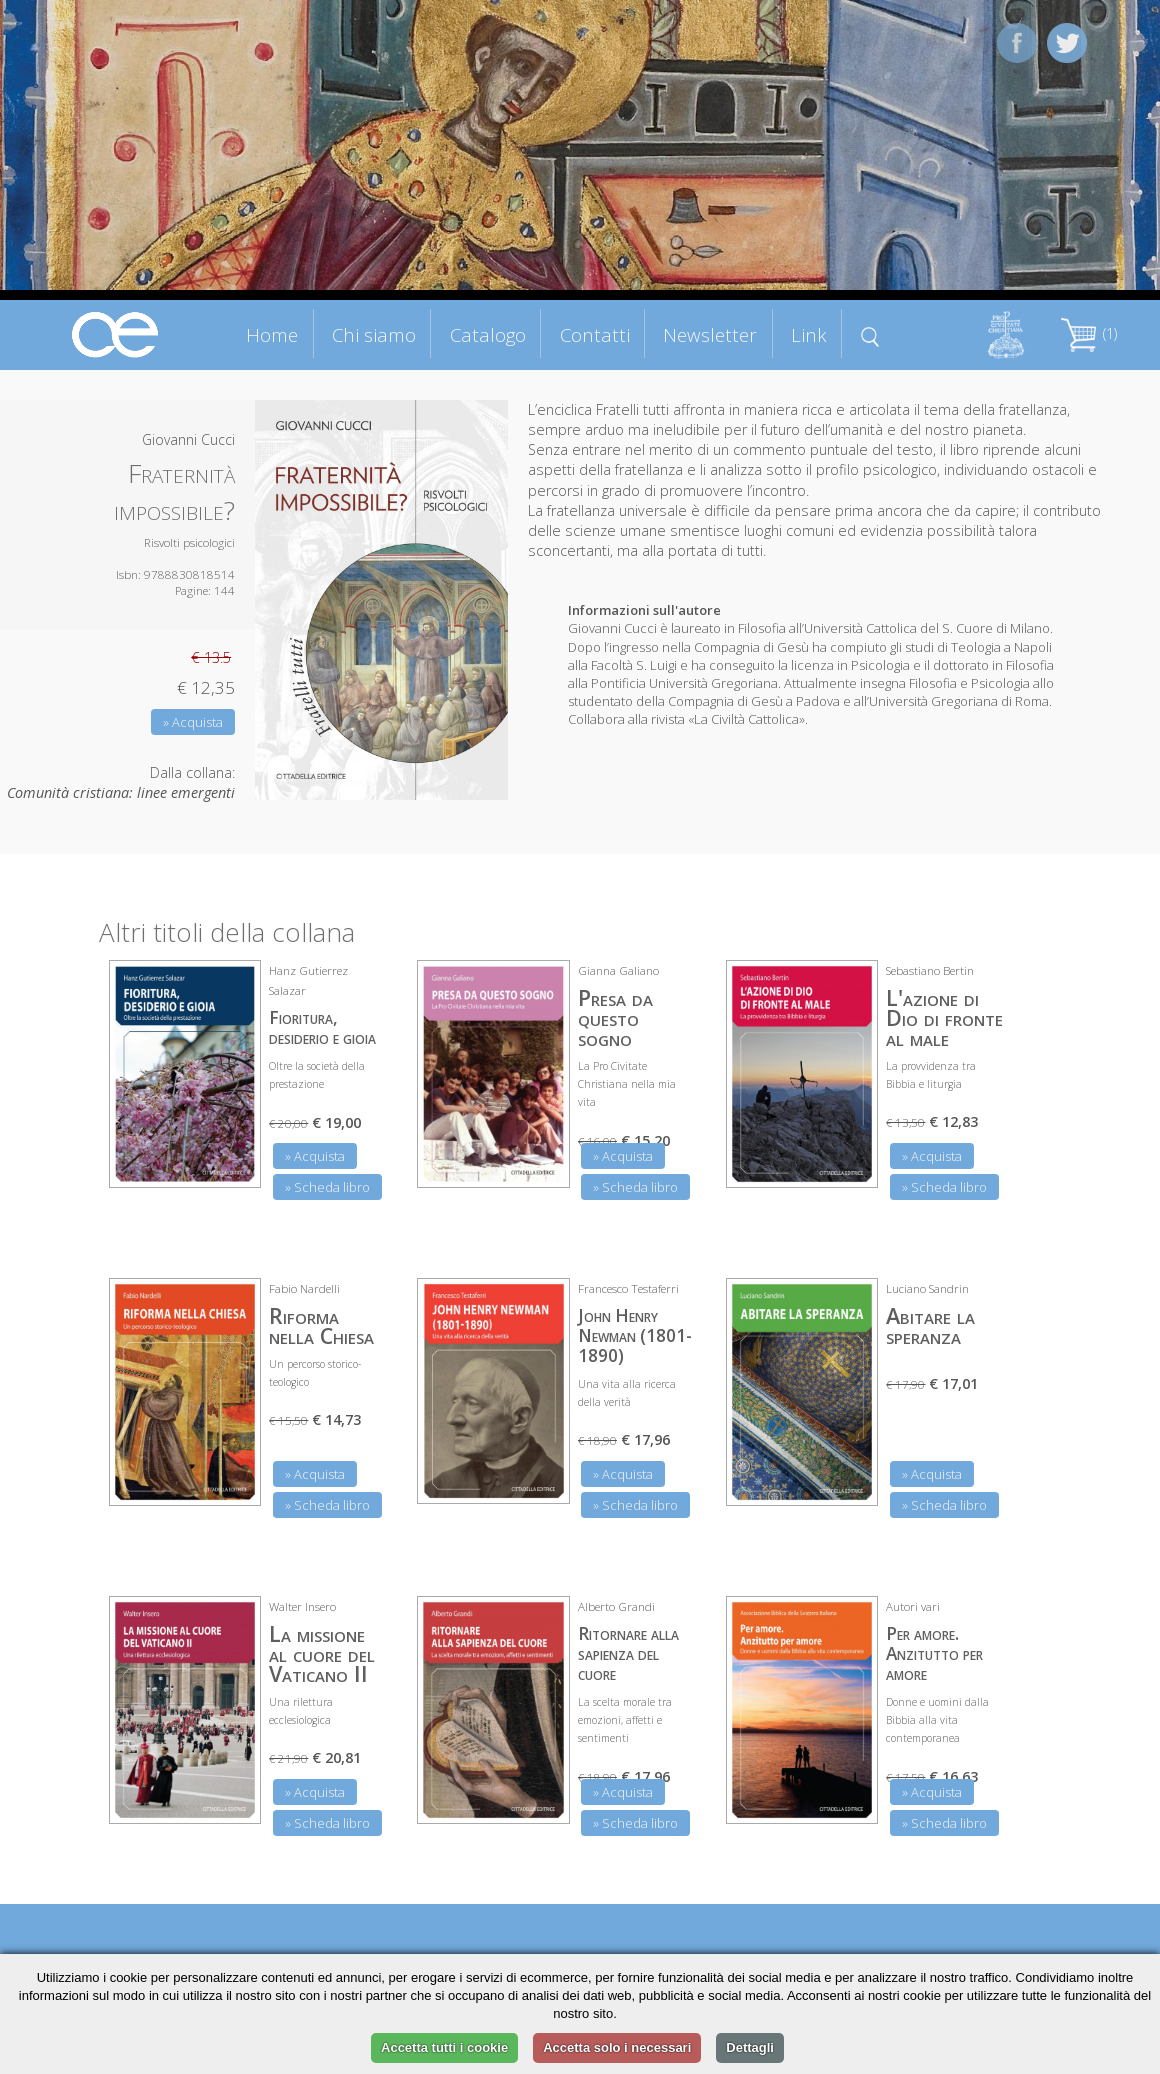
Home (272, 334)
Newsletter (710, 334)
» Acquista (193, 722)
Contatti (595, 334)
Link (809, 334)
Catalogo (488, 334)
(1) (1089, 333)
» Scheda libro (327, 1187)
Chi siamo (374, 334)
